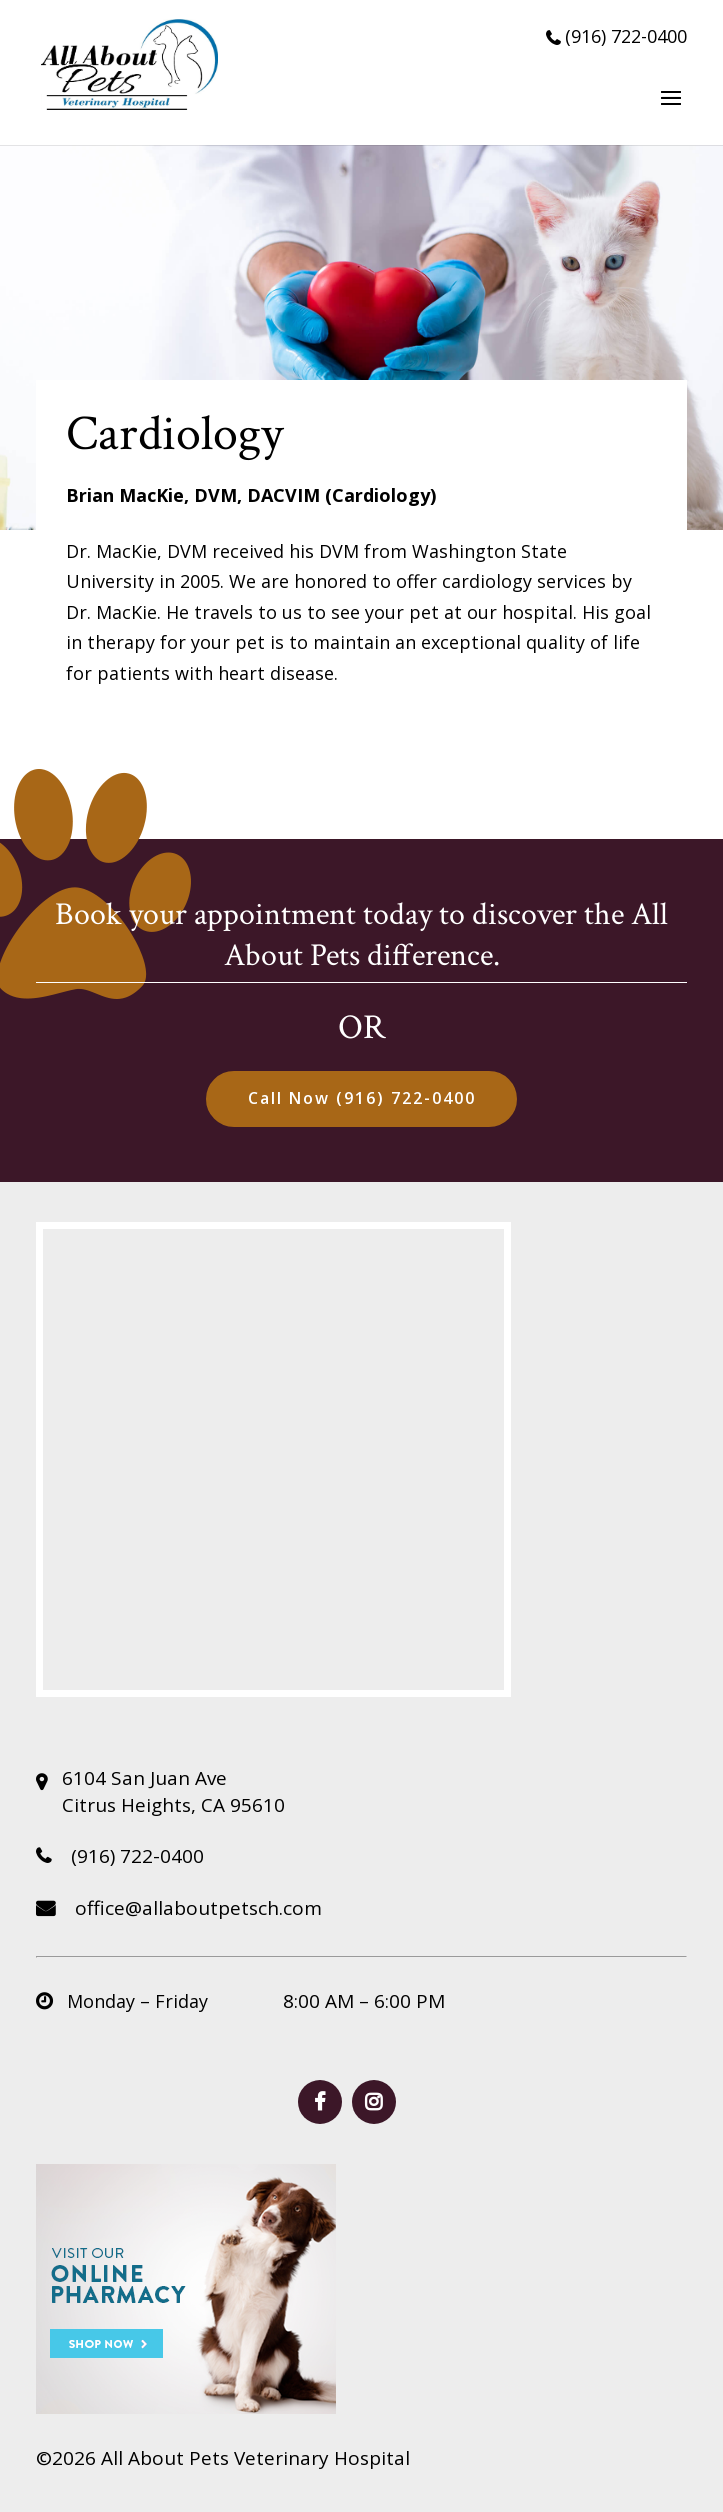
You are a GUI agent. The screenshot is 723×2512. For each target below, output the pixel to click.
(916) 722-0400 (616, 36)
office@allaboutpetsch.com (179, 1908)
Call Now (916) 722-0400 (362, 1098)
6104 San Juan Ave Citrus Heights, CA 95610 (173, 1791)
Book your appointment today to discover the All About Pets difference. (361, 935)
